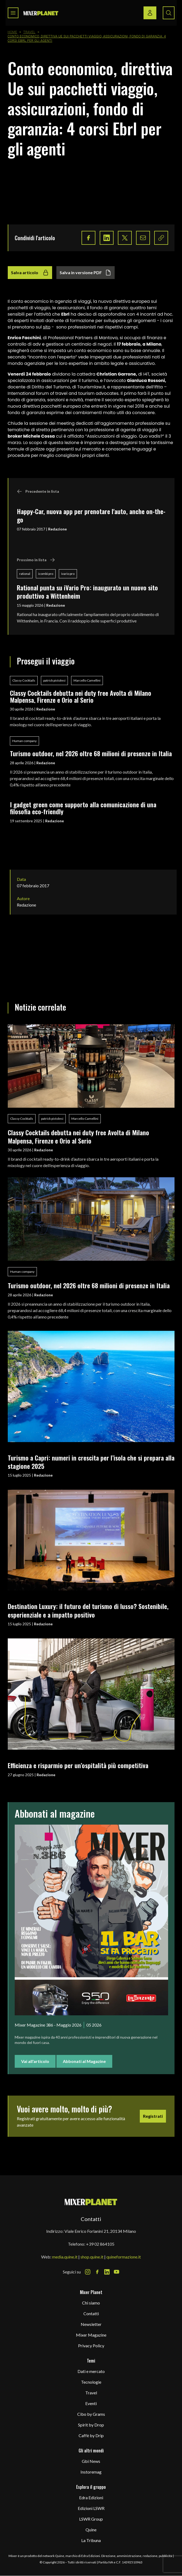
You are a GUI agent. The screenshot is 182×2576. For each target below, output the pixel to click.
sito (46, 327)
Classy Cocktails (23, 680)
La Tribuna (91, 2540)
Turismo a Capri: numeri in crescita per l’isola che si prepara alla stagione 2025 (91, 1462)
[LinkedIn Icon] (107, 2272)
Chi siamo (91, 2302)
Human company (24, 741)
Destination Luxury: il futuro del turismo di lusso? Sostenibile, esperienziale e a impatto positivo (88, 1610)
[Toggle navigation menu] (13, 12)
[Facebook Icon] (97, 2272)
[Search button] (169, 12)
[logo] (41, 13)
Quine (91, 2529)
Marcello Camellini (86, 680)
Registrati (153, 2116)
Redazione (57, 529)
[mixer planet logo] (91, 2202)
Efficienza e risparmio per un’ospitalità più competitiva (78, 1765)
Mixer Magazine (91, 2334)
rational (24, 574)
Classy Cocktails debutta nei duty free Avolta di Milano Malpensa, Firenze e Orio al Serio (80, 696)
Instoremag (91, 2471)
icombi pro (45, 574)
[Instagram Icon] (87, 2272)
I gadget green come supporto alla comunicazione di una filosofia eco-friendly (83, 808)
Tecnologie (91, 2381)
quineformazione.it (123, 2256)
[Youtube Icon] (116, 2272)
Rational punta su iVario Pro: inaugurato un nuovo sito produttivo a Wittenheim (87, 592)
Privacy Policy (91, 2345)
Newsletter (91, 2324)
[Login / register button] (150, 12)
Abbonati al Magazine (84, 2061)
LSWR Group (91, 2518)
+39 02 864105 (100, 2243)
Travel (29, 32)
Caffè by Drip (91, 2435)
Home (12, 32)
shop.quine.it (91, 2256)
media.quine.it (65, 2256)
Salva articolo (30, 272)
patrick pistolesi (54, 680)
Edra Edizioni (91, 2497)
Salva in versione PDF (85, 272)
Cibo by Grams (91, 2414)
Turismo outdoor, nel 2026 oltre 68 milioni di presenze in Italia (91, 753)
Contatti (91, 2313)
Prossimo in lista (36, 560)
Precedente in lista (38, 491)
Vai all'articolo (35, 2061)
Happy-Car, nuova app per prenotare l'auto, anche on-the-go (91, 515)
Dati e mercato (91, 2371)
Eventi (91, 2403)
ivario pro (68, 574)
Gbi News (91, 2461)
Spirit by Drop (91, 2424)
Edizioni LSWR (91, 2508)
